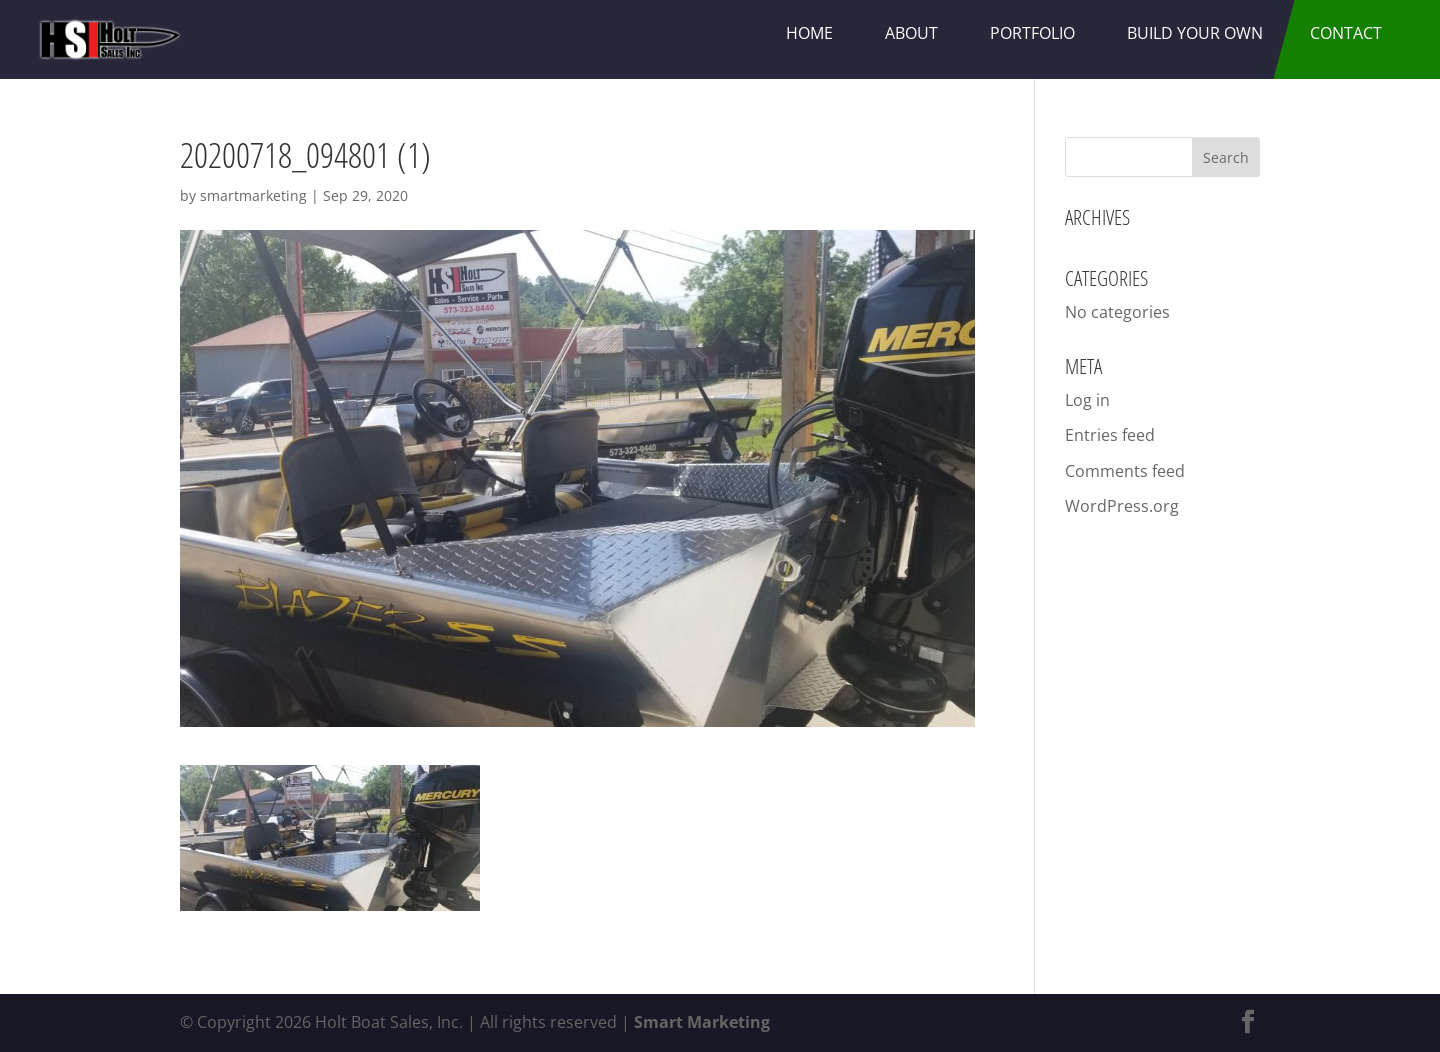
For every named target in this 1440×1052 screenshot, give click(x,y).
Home (809, 33)
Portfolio (1032, 33)
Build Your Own (1195, 33)
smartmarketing (253, 195)
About (911, 33)
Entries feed (1110, 435)
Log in (1087, 400)
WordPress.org (1122, 506)
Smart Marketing (702, 1022)
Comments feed (1125, 471)
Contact (1346, 33)
